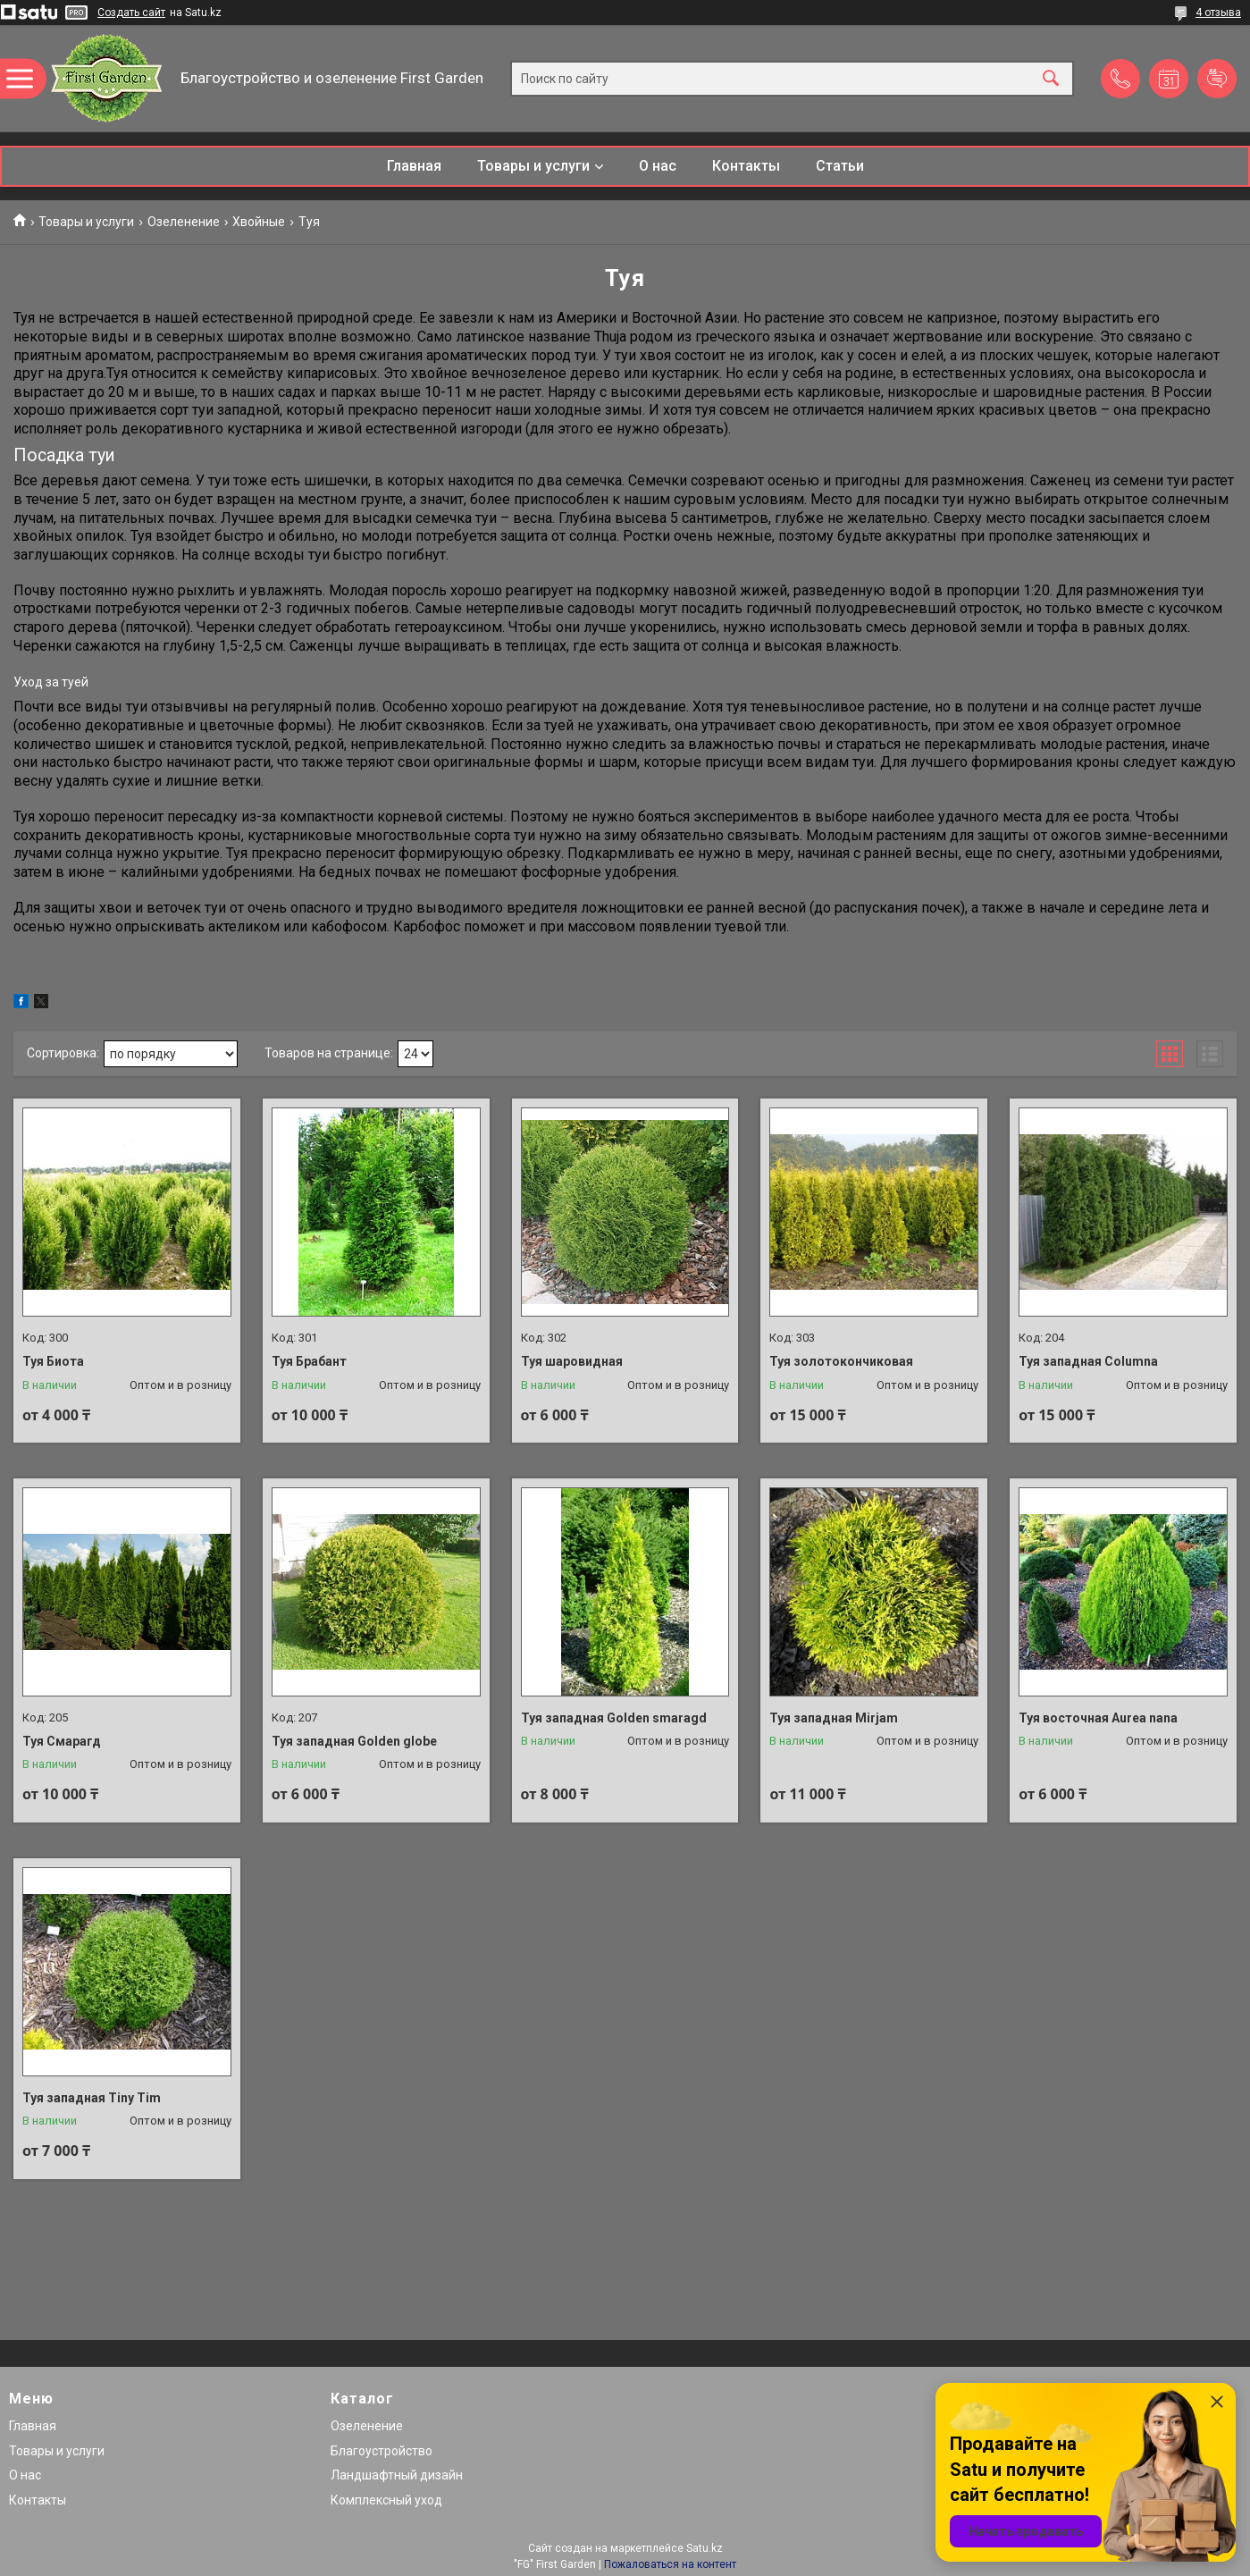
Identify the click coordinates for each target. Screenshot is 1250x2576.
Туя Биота (53, 1361)
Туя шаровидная (572, 1361)
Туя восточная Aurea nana (1098, 1718)
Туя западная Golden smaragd (614, 1718)
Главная (414, 165)
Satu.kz (704, 2548)
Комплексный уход (386, 2500)
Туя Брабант (309, 1361)
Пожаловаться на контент (670, 2564)
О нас (657, 165)
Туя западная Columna (1088, 1361)
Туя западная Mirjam (833, 1718)
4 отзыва (1218, 12)
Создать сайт (131, 12)
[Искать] (1050, 78)
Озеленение (183, 222)
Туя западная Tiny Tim (91, 2098)
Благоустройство (381, 2451)
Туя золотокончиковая (841, 1361)
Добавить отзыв (1217, 78)
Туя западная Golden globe (354, 1741)
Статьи (840, 165)
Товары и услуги (533, 165)
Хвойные (258, 222)
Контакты (746, 165)
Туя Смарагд (61, 1741)
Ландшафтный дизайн (397, 2475)
